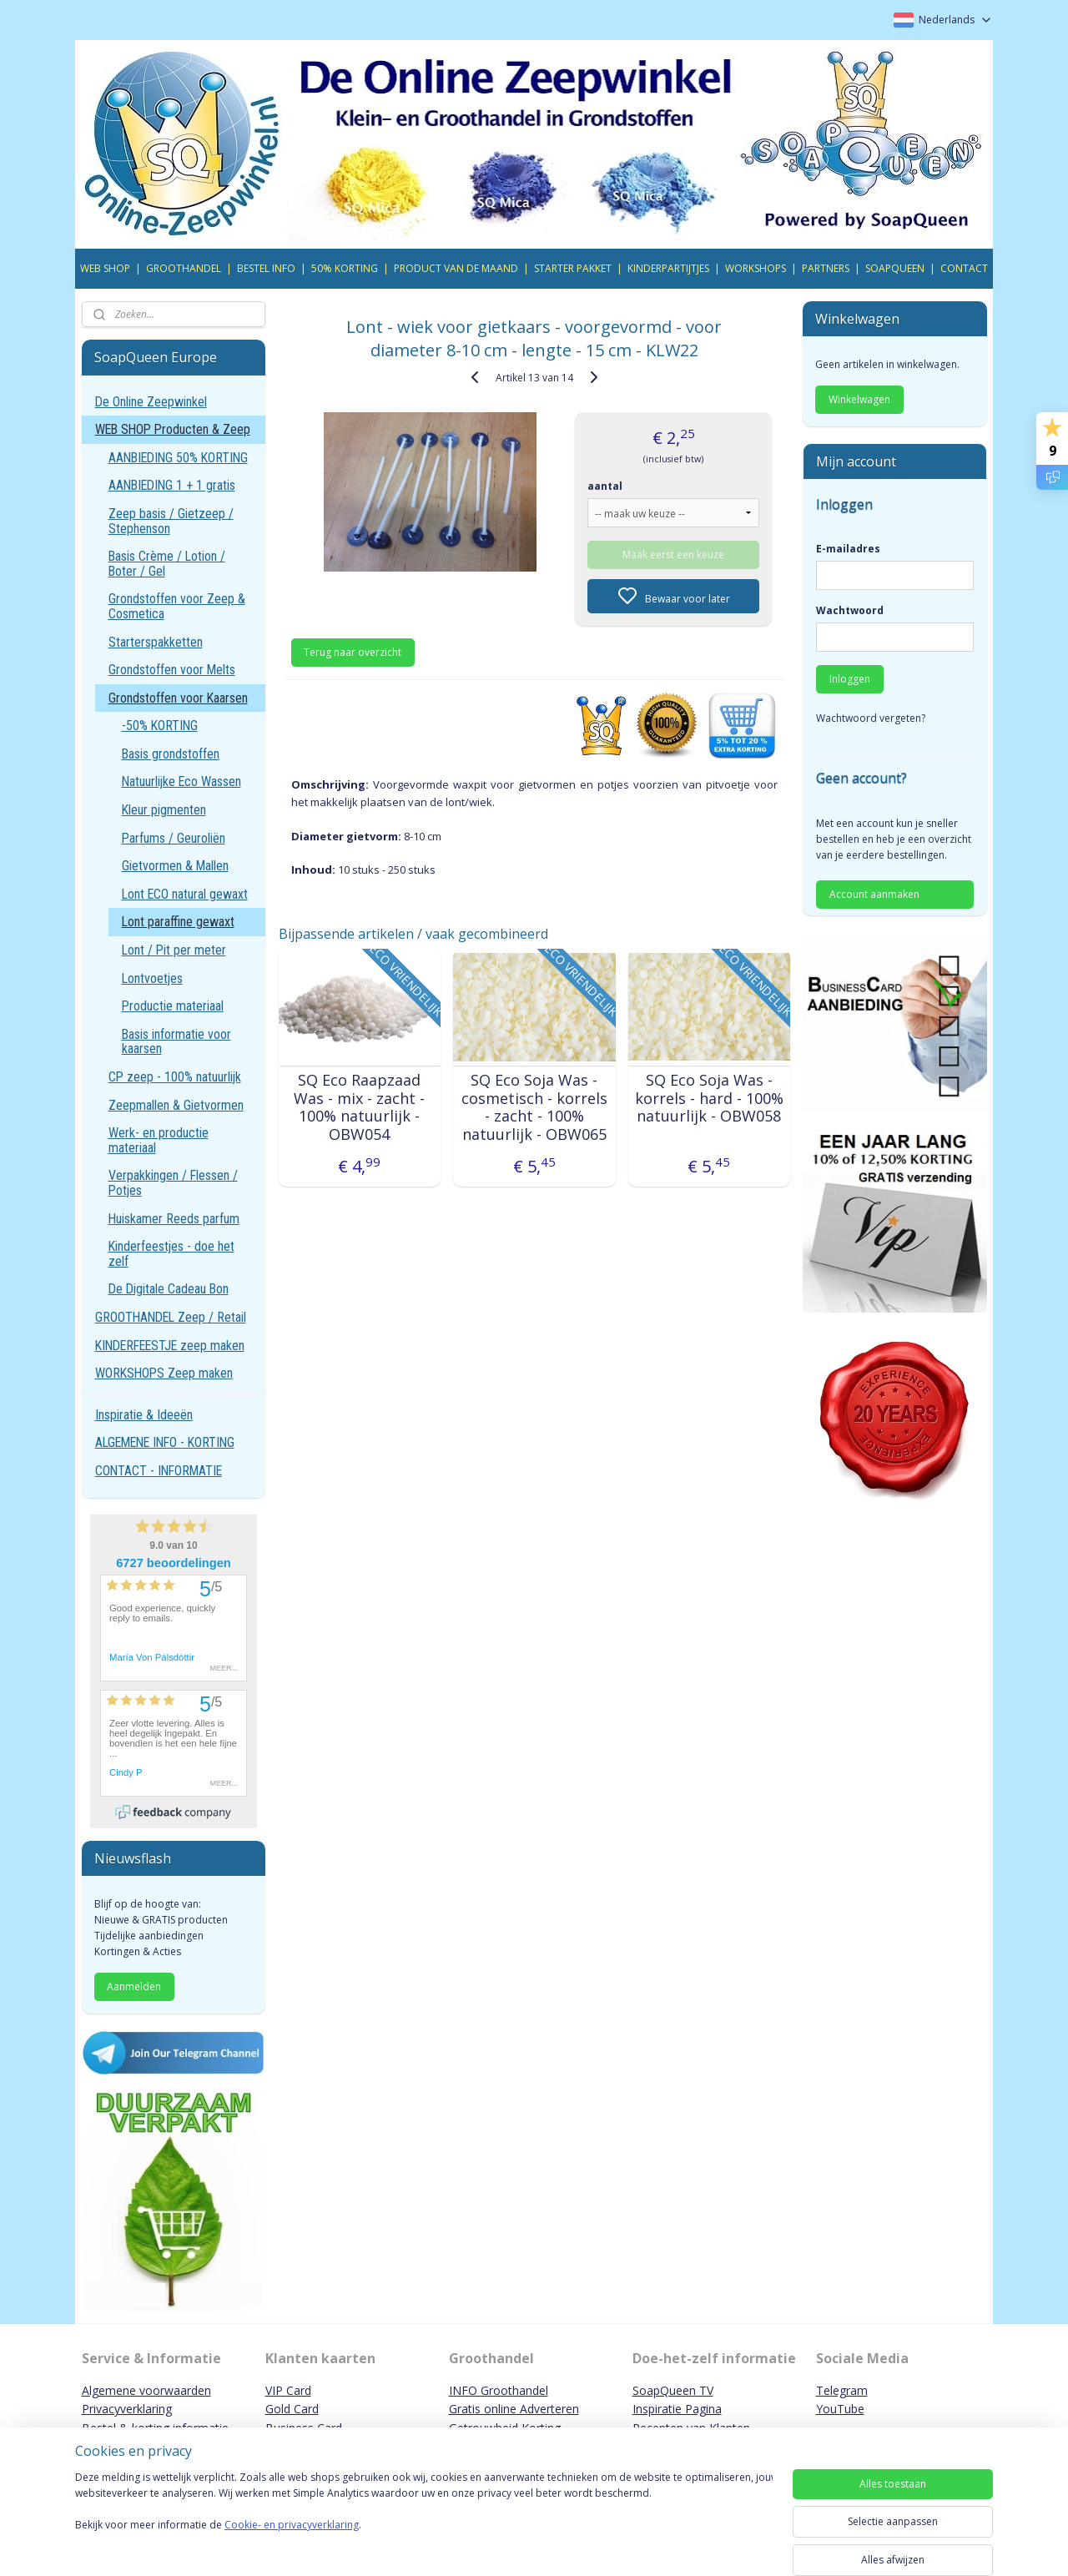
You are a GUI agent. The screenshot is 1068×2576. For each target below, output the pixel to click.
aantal (604, 486)
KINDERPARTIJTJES (668, 268)
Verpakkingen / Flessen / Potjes (173, 1182)
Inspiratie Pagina (677, 2409)
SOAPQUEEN (894, 268)
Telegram (842, 2390)
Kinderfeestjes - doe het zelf (171, 1253)
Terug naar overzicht (352, 652)
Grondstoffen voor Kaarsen (178, 698)
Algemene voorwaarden (146, 2390)
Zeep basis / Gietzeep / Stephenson (171, 521)
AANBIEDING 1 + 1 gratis (171, 485)
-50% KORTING (160, 725)
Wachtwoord (850, 610)
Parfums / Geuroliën (173, 838)
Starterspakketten (155, 642)
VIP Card (288, 2390)
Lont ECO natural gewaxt (185, 894)
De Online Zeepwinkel (151, 402)
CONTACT (964, 268)
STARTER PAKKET (573, 268)
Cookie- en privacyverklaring (291, 2541)
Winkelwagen (859, 399)
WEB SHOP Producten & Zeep (172, 429)
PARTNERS (825, 268)
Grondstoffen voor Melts (171, 670)
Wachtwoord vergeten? (870, 718)
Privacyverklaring (127, 2409)
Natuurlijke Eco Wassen (181, 781)
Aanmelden (134, 1986)
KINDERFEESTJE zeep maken (169, 1346)
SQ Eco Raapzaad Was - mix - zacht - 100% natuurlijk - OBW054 (359, 1107)
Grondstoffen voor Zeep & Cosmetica (176, 606)
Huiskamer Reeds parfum (173, 1219)
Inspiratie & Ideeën (144, 1415)
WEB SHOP (105, 268)
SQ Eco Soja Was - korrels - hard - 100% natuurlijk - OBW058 (708, 1098)
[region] (424, 2519)
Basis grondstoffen (170, 754)
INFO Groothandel (498, 2390)
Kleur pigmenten (164, 810)
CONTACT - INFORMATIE (158, 1471)
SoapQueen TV (672, 2390)
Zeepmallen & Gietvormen (176, 1105)
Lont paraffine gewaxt (178, 922)
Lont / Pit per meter (174, 950)
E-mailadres (848, 549)
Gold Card (292, 2409)
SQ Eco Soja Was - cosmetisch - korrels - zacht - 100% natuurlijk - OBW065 (534, 1107)
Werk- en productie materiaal (158, 1140)
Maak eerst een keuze (673, 554)
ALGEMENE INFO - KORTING (164, 1442)
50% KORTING (344, 268)
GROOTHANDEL (183, 268)
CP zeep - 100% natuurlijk (174, 1077)
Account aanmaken (874, 894)
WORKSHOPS (755, 268)
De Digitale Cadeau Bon (168, 1289)
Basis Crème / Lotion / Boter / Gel (166, 563)
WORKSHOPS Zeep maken (164, 1373)
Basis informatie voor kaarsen (176, 1041)
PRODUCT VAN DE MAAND (456, 268)
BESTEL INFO (266, 268)
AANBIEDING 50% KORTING (178, 458)
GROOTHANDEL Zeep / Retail (170, 1317)
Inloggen (849, 679)
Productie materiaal (173, 1006)
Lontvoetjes (152, 978)
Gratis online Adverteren (514, 2409)
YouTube (840, 2409)
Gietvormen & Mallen (175, 866)
